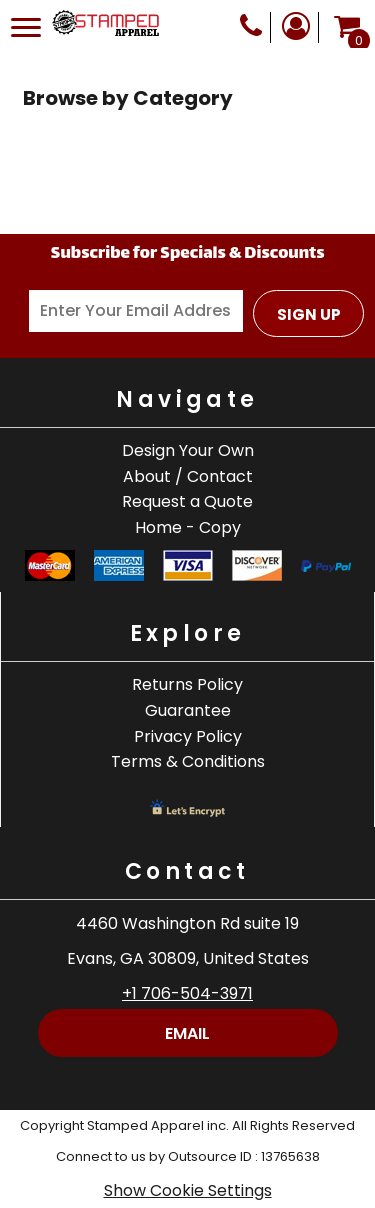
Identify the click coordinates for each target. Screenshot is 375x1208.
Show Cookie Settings (188, 1190)
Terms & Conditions (188, 761)
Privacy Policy (188, 736)
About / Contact (188, 476)
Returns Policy (187, 684)
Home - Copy (188, 527)
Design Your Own (188, 450)
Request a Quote (187, 501)
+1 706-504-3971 (187, 993)
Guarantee (188, 710)
